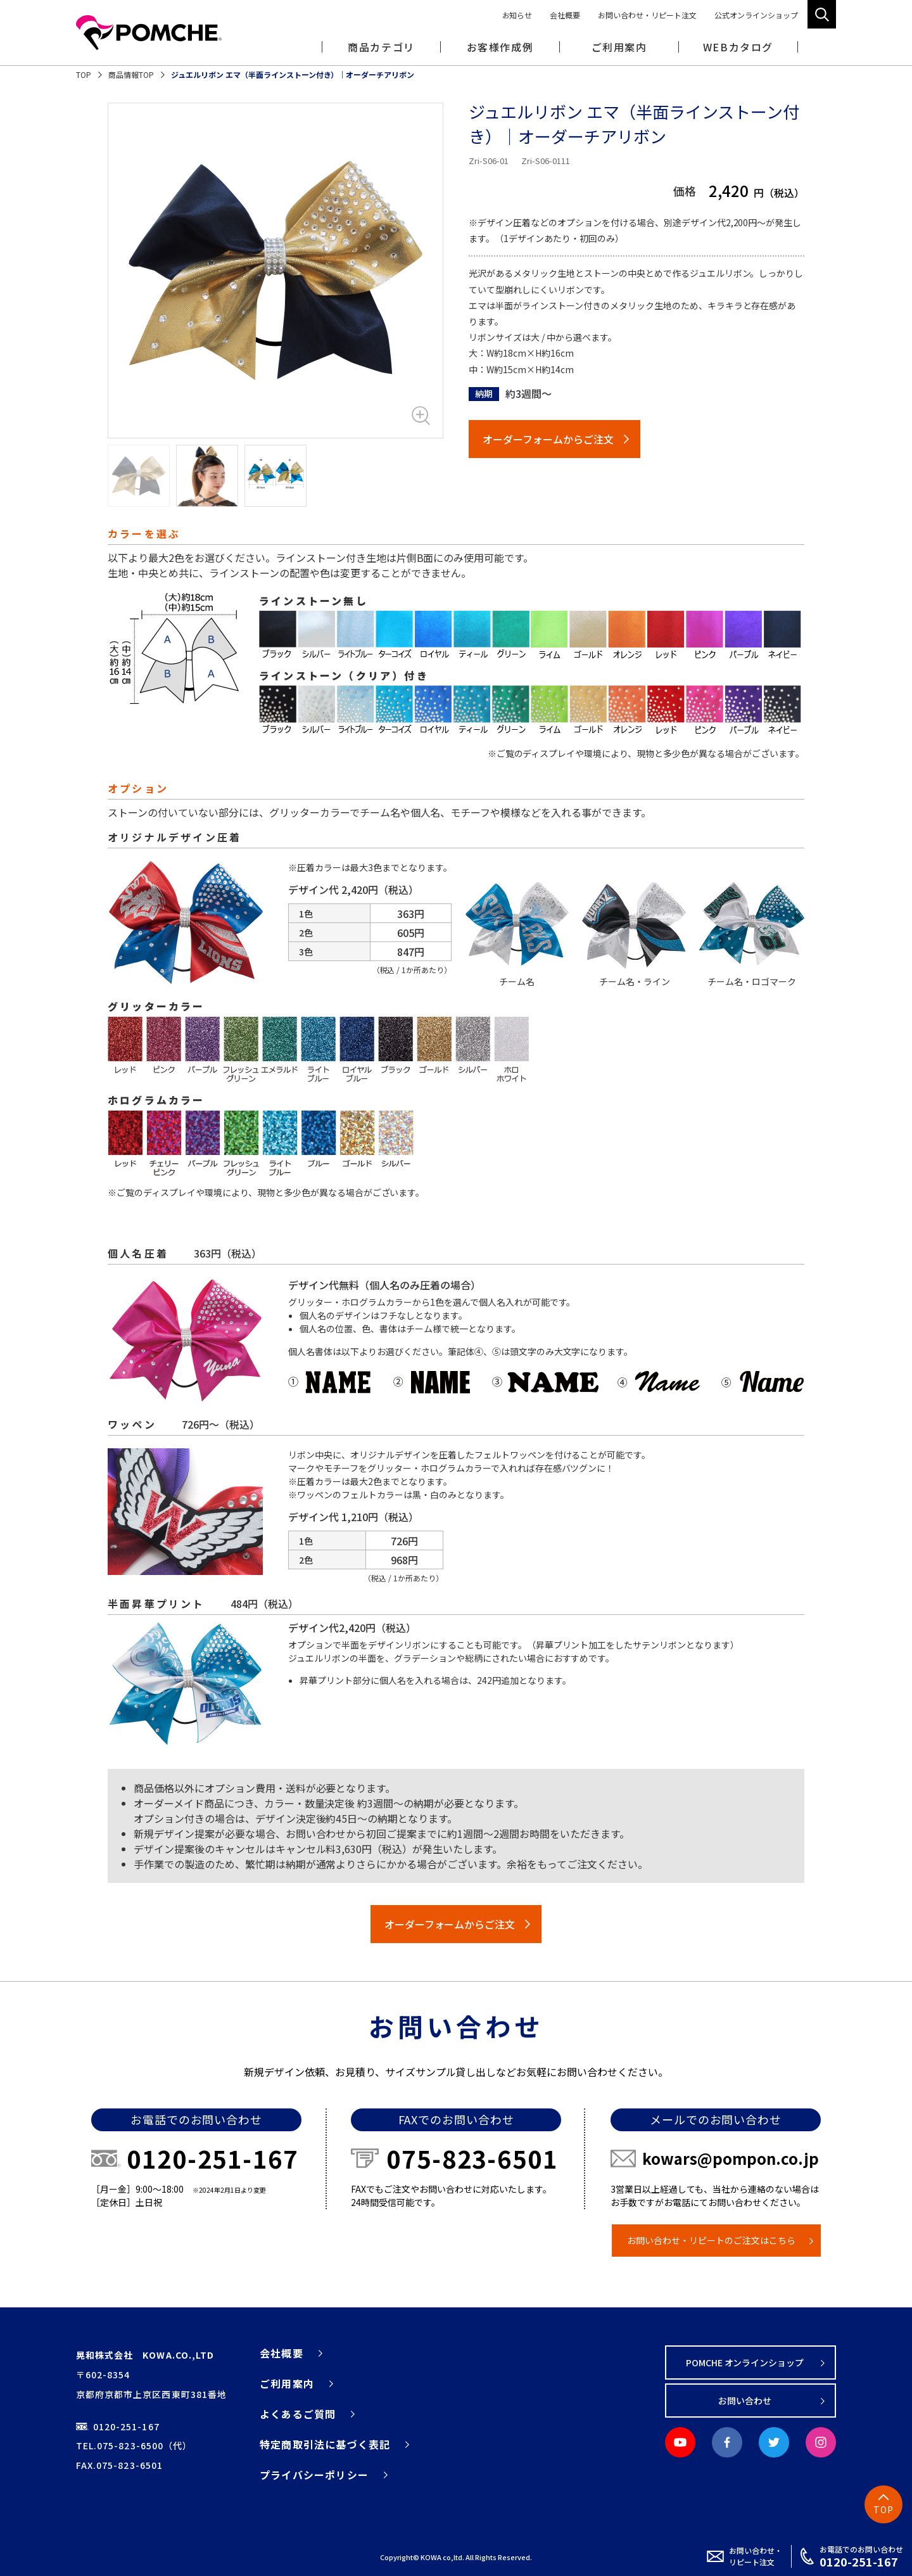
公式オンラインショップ (756, 15)
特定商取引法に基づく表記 (325, 2444)
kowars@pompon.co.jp (730, 2158)
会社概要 (565, 15)
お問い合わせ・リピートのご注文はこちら (711, 2240)
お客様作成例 (500, 47)
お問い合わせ (744, 2400)
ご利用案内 (287, 2383)
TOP (83, 74)
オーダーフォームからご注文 (548, 439)
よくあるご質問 (298, 2413)
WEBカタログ (738, 47)
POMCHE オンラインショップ (745, 2362)
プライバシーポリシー (314, 2474)
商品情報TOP (131, 74)
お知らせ (517, 15)
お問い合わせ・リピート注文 (647, 15)
